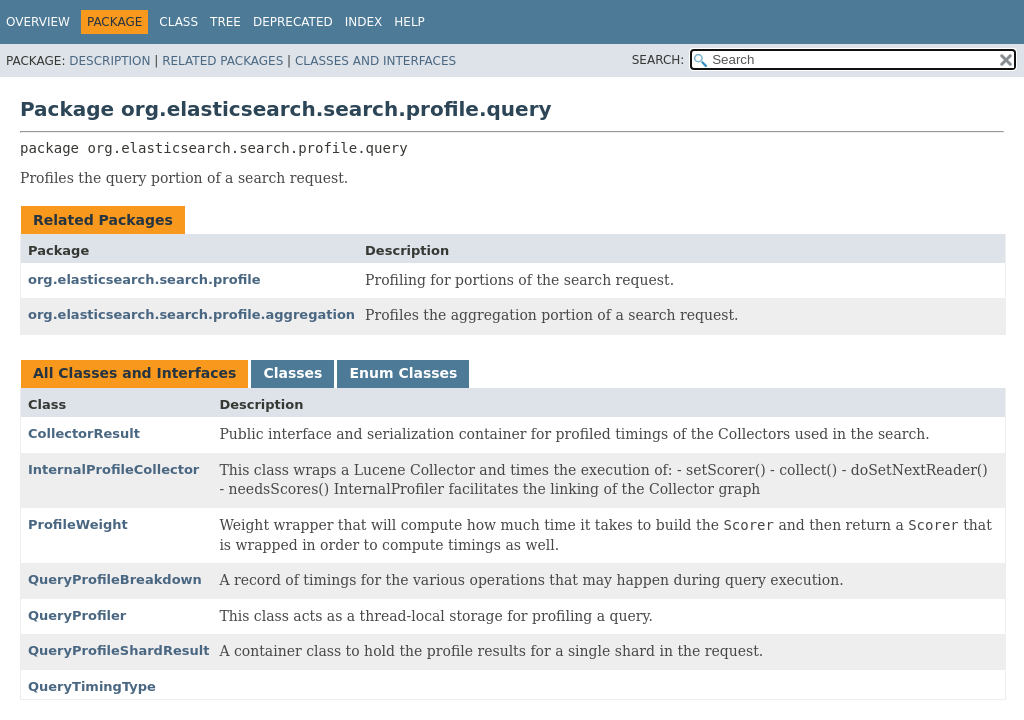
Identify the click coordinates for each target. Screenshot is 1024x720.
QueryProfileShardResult (118, 650)
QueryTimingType (92, 686)
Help (409, 22)
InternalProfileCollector (113, 469)
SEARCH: (658, 60)
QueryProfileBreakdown (115, 579)
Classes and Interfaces (375, 61)
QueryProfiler (77, 615)
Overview (38, 22)
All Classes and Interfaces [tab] (134, 373)
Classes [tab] (292, 373)
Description (109, 61)
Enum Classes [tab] (403, 373)
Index (364, 22)
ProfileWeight (78, 524)
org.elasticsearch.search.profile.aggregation (191, 314)
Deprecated (293, 22)
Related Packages (222, 61)
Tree (225, 22)
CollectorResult (84, 433)
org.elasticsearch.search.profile (144, 279)
